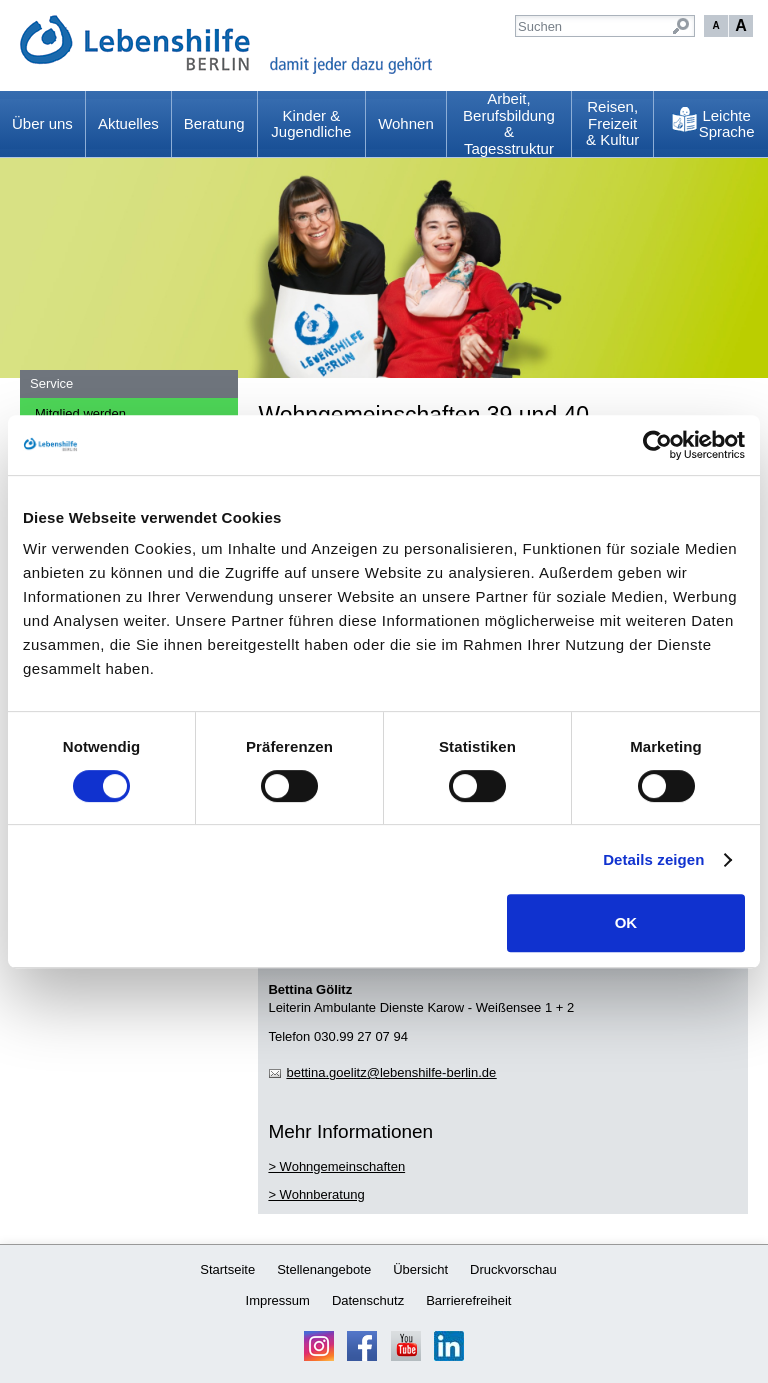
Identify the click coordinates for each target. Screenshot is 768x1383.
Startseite (227, 1269)
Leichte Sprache (727, 124)
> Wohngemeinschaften (336, 1166)
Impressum (278, 1300)
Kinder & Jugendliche (311, 124)
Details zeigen (653, 859)
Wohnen (406, 123)
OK (626, 922)
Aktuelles (128, 123)
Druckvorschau (513, 1269)
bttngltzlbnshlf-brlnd (391, 1072)
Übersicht (420, 1269)
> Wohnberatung (316, 1194)
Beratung (214, 123)
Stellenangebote (324, 1269)
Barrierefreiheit (468, 1300)
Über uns (42, 123)
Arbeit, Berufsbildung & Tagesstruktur (509, 124)
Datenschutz (368, 1300)
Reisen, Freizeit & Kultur (612, 123)
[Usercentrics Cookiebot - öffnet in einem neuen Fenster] (657, 445)
